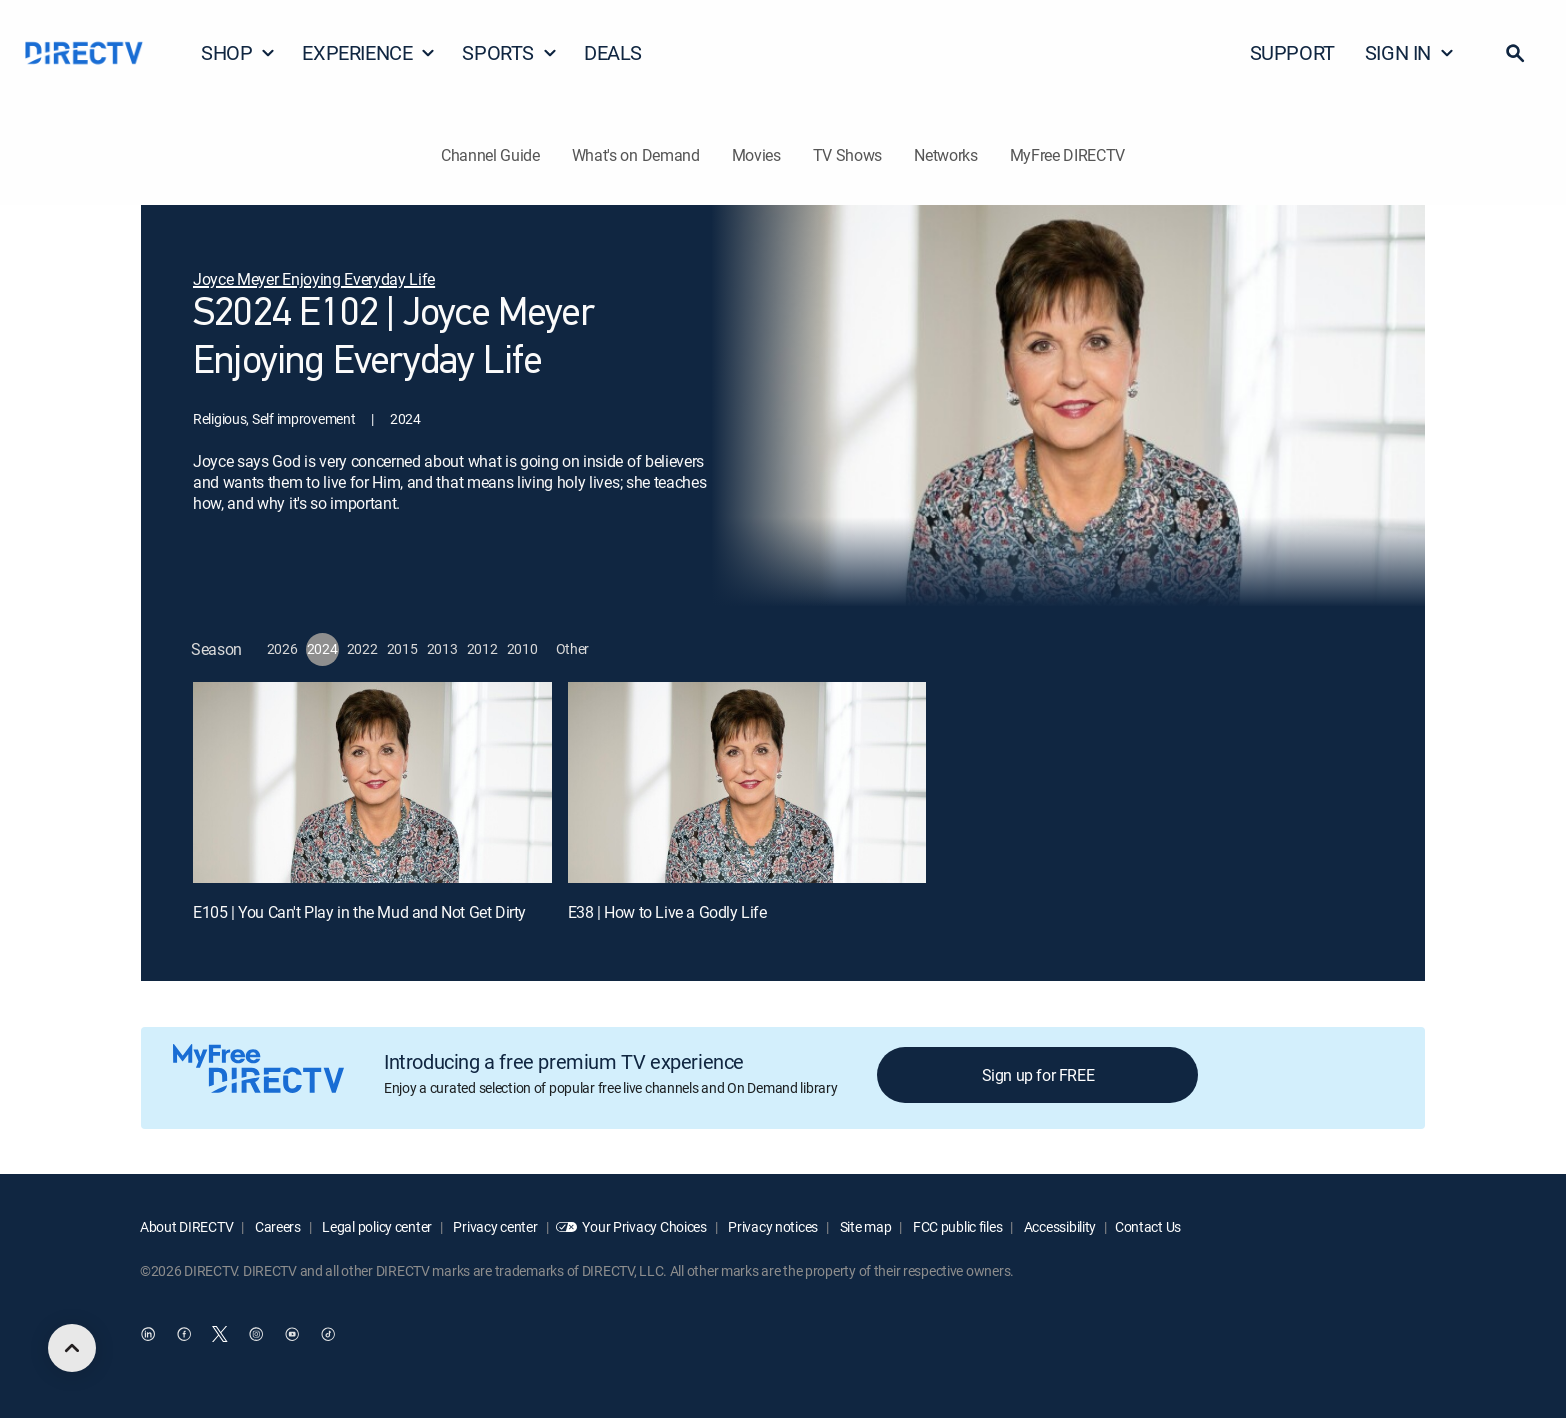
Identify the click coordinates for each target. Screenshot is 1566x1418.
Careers (276, 1226)
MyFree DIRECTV (1068, 155)
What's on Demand (636, 155)
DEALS (613, 52)
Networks (945, 155)
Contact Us (1148, 1226)
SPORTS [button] (510, 52)
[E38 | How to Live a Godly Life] (747, 783)
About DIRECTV (186, 1226)
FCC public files (956, 1226)
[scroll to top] (72, 1348)
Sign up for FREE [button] (1038, 1075)
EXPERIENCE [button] (369, 52)
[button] (1515, 53)
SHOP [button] (238, 52)
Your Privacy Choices (644, 1226)
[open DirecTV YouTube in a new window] (292, 1335)
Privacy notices (772, 1226)
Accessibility (1058, 1226)
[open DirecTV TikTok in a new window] (328, 1335)
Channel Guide (490, 155)
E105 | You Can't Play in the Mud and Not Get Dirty (359, 912)
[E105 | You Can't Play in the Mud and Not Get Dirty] (372, 783)
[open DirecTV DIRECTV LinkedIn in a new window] (148, 1335)
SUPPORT (1292, 52)
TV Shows (847, 155)
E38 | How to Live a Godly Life (667, 912)
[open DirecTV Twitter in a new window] (220, 1335)
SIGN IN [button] (1410, 52)
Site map (864, 1226)
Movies (756, 155)
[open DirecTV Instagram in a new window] (256, 1335)
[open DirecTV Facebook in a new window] (184, 1335)
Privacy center (494, 1226)
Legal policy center (376, 1226)
